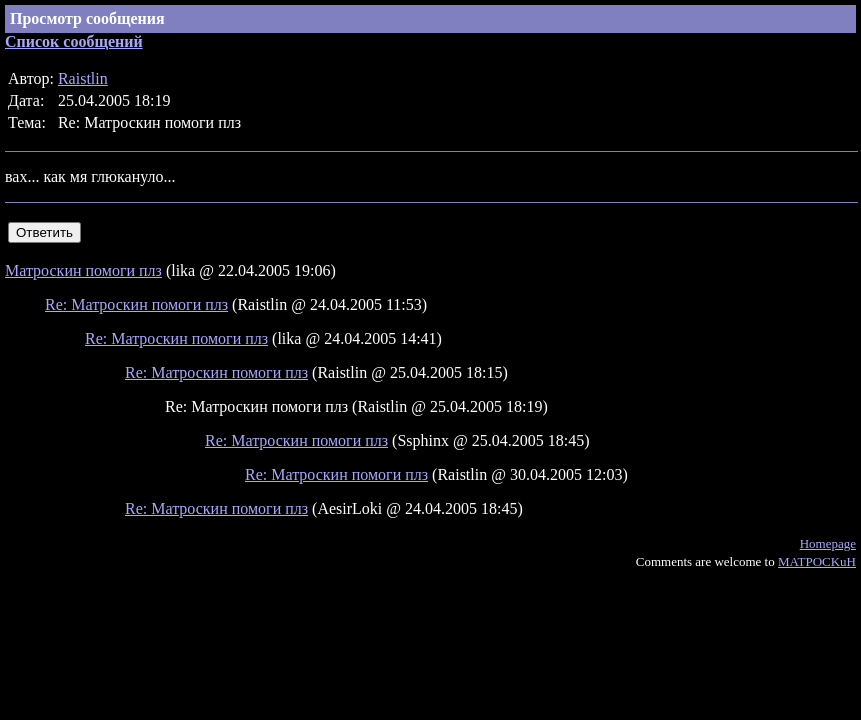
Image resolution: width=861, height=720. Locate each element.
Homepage (828, 543)
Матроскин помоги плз (83, 270)
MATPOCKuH (817, 561)
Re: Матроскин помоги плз (136, 304)
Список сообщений (74, 41)
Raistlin (83, 78)
